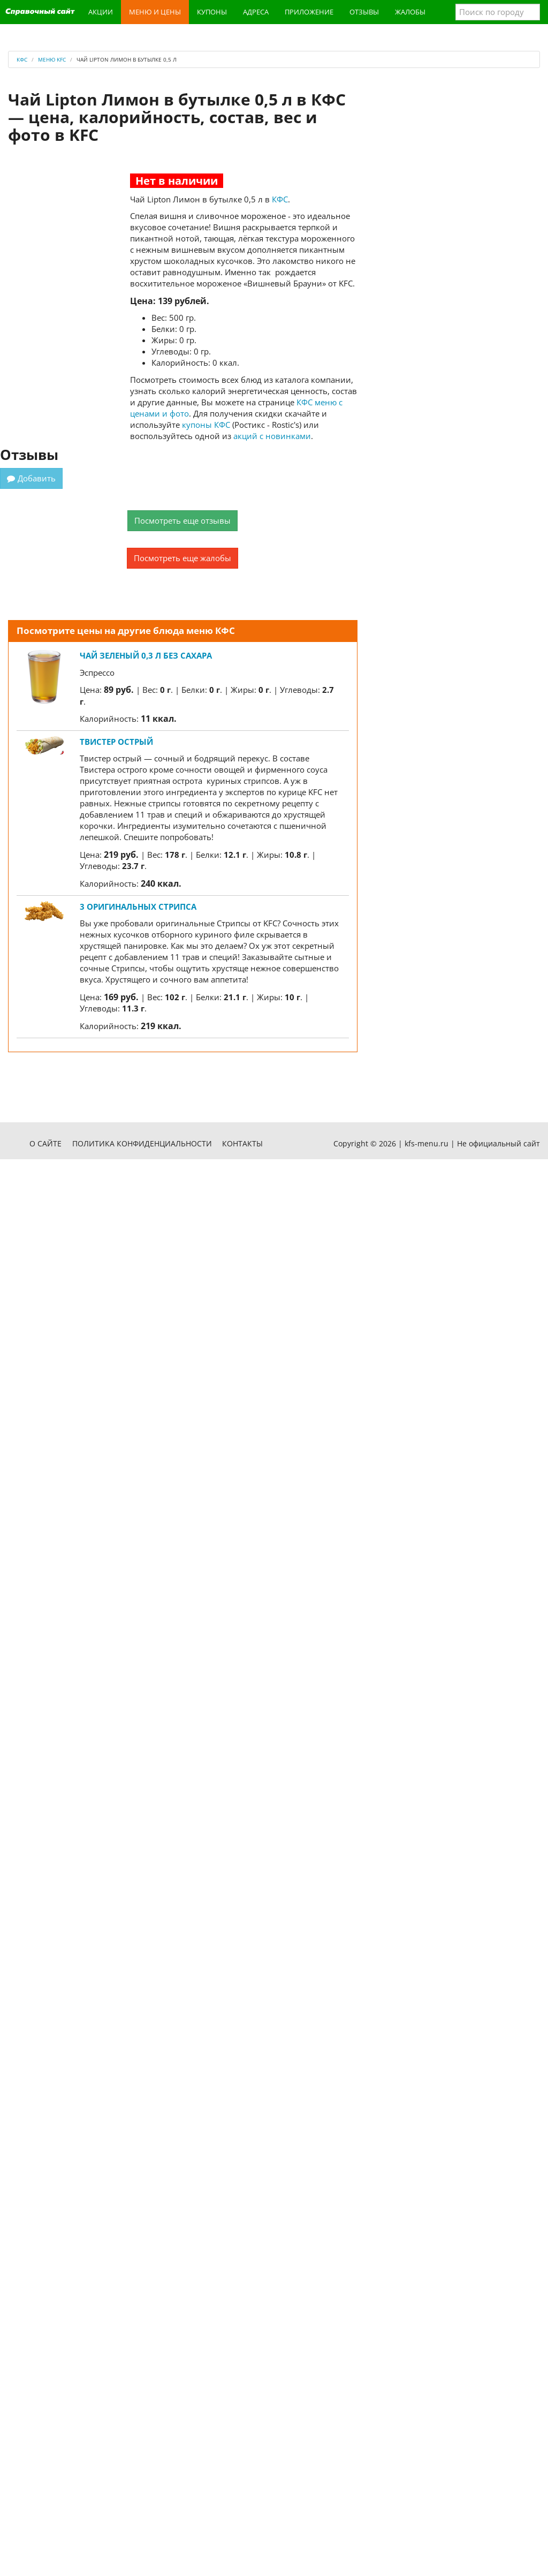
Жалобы (410, 12)
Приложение (309, 12)
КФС (280, 199)
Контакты (242, 1143)
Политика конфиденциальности (142, 1143)
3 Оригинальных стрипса (138, 906)
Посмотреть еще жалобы (182, 558)
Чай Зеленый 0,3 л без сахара (146, 655)
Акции (100, 12)
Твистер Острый (116, 741)
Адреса (256, 12)
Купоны (212, 12)
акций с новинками (272, 435)
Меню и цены (155, 12)
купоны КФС (206, 424)
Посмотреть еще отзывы (182, 520)
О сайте (45, 1143)
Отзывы (364, 12)
